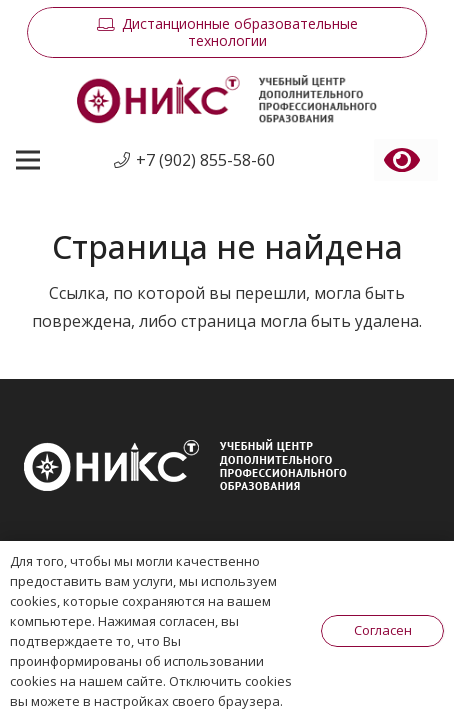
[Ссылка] (226, 100)
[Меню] (28, 160)
